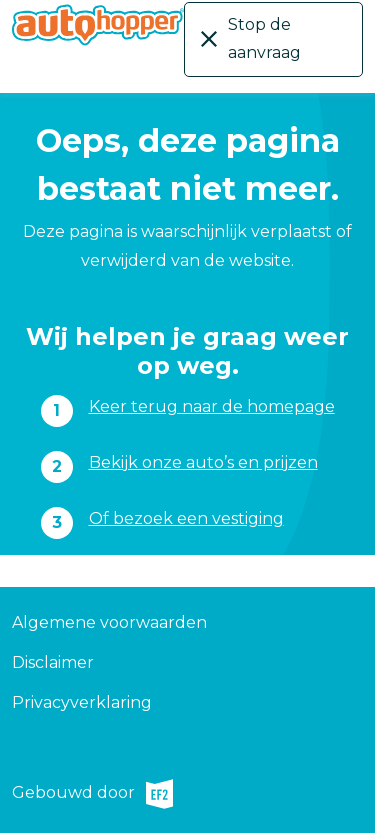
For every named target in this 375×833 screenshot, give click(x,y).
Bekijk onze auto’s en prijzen (203, 462)
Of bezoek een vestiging (186, 518)
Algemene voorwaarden (109, 622)
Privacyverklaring (82, 702)
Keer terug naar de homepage (212, 406)
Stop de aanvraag (264, 38)
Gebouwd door (92, 794)
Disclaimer (53, 662)
